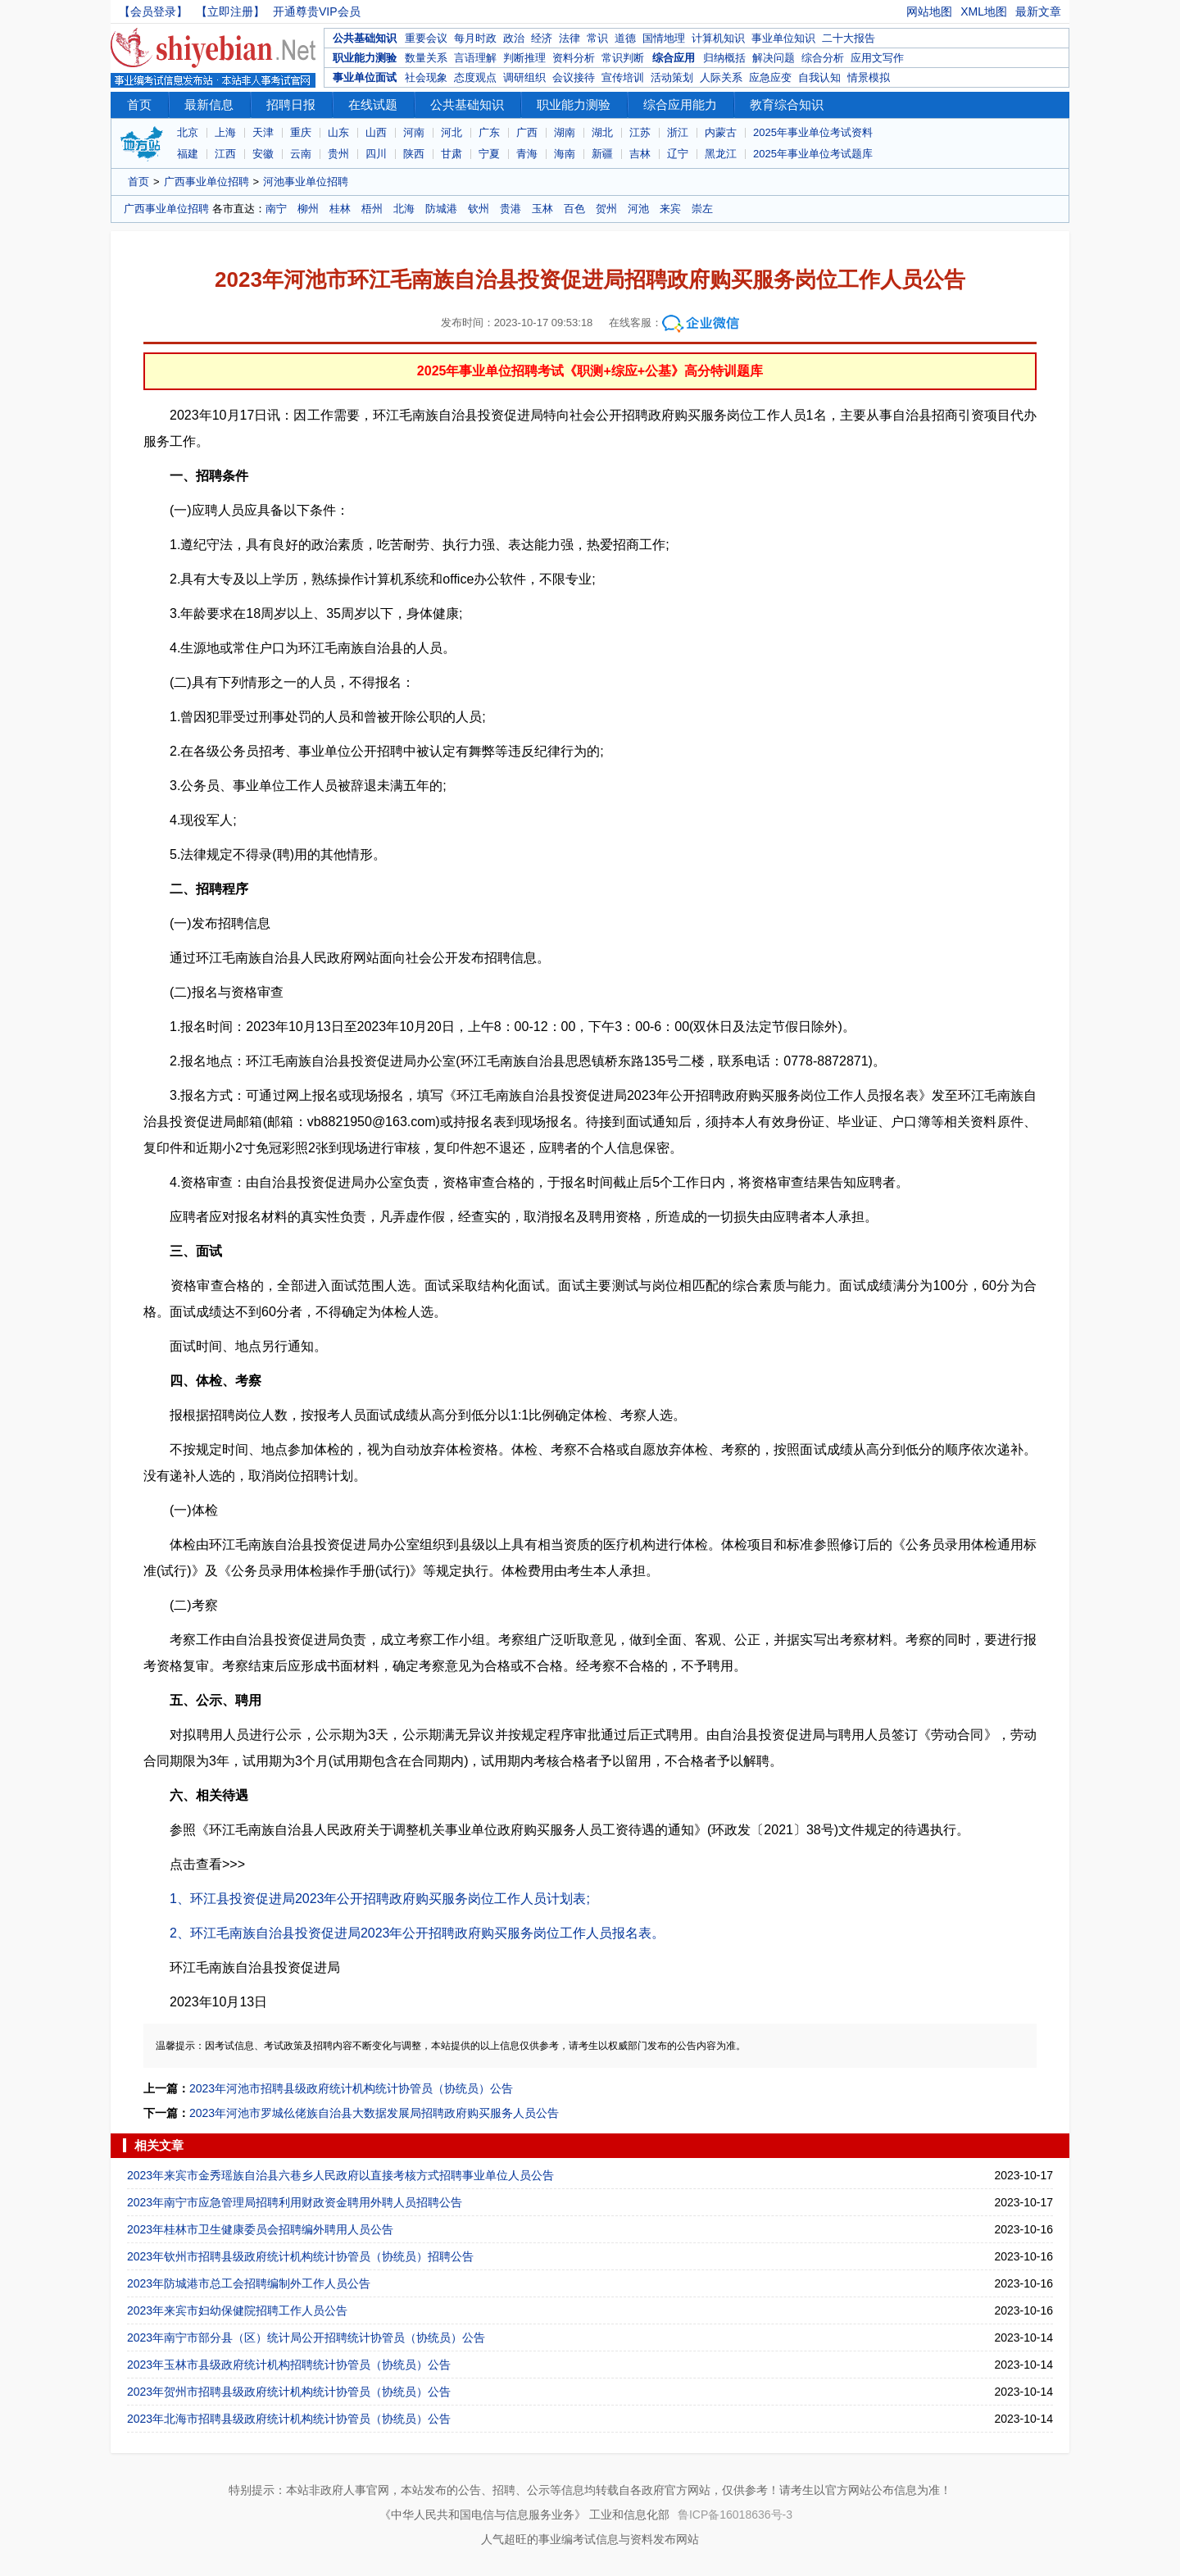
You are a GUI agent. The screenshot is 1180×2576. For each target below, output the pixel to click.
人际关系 (721, 77)
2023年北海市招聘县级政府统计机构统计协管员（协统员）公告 (289, 2418)
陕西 (413, 154)
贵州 (338, 154)
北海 (404, 208)
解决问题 (773, 58)
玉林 (542, 208)
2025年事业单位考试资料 (813, 132)
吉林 (640, 154)
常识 (597, 38)
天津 (263, 132)
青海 (527, 154)
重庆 (300, 132)
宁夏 (489, 154)
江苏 (640, 132)
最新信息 (209, 104)
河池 (638, 208)
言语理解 (475, 58)
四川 (376, 154)
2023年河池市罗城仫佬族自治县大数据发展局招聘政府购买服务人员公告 (374, 2112)
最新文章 (1038, 11)
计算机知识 (718, 38)
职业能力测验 (365, 58)
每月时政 (475, 38)
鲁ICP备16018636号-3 (735, 2514)
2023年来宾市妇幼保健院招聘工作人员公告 (237, 2310)
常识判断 (622, 58)
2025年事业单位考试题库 (813, 154)
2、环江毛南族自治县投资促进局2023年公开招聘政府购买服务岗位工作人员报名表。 (417, 1933)
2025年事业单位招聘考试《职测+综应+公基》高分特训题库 (590, 371)
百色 (574, 208)
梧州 (372, 208)
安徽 (263, 154)
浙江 (677, 132)
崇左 (702, 208)
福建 (187, 154)
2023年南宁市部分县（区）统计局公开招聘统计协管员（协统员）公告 (306, 2337)
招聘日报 (290, 104)
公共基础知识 (365, 38)
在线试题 (372, 104)
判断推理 (524, 58)
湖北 (602, 132)
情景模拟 (868, 77)
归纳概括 (724, 58)
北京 (187, 132)
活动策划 (672, 77)
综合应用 (673, 58)
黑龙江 (721, 154)
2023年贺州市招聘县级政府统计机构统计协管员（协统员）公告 (289, 2391)
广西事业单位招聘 (206, 181)
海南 (564, 154)
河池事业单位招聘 (305, 181)
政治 (513, 38)
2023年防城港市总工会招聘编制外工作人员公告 (248, 2283)
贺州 (606, 208)
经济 (541, 38)
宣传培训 (622, 77)
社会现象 (426, 77)
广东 (489, 132)
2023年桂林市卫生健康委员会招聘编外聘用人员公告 (260, 2229)
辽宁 (677, 154)
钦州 (478, 208)
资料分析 (573, 58)
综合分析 (822, 58)
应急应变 (770, 77)
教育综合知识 (787, 104)
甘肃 (451, 154)
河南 (413, 132)
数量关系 (426, 58)
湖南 (564, 132)
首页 (139, 104)
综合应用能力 (680, 104)
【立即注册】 (230, 11)
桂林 (340, 208)
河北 (451, 132)
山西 (376, 132)
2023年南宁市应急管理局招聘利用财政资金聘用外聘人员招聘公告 (294, 2202)
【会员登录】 (153, 11)
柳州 (308, 208)
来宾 (670, 208)
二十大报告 (848, 38)
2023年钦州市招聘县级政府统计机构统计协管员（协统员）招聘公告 (300, 2256)
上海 (225, 132)
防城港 (441, 208)
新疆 (602, 154)
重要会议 (426, 38)
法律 (569, 38)
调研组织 (524, 77)
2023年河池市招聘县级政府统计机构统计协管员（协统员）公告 (351, 2088)
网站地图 (929, 11)
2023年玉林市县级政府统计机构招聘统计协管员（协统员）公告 (289, 2364)
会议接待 (573, 77)
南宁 (276, 208)
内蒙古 (721, 132)
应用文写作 (877, 58)
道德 (625, 38)
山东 (338, 132)
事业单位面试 (365, 77)
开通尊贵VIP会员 (317, 11)
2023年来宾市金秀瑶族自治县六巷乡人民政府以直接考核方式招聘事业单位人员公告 (340, 2175)
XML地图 (983, 11)
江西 (225, 154)
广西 (527, 132)
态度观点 (475, 77)
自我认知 (819, 77)
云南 (300, 154)
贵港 (510, 208)
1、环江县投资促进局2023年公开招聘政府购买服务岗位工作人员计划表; (380, 1899)
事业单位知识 (783, 38)
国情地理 (663, 38)
